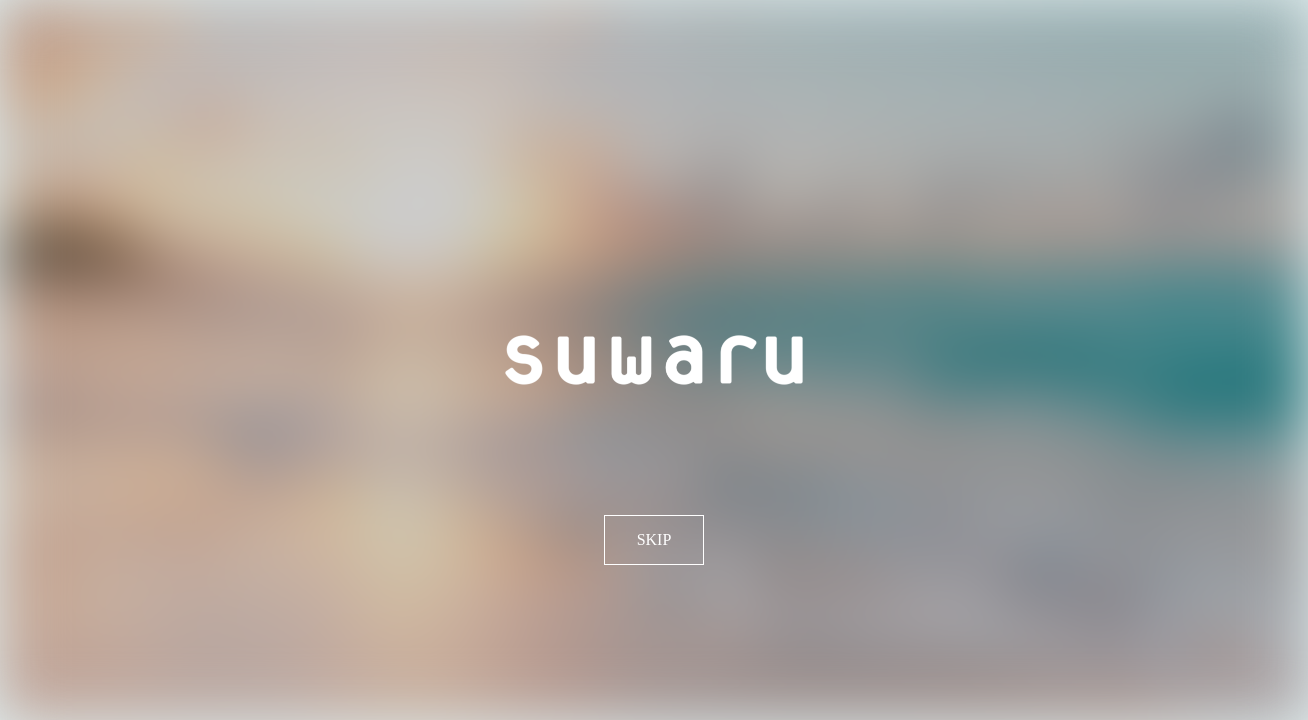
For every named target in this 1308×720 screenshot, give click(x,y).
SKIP (654, 539)
